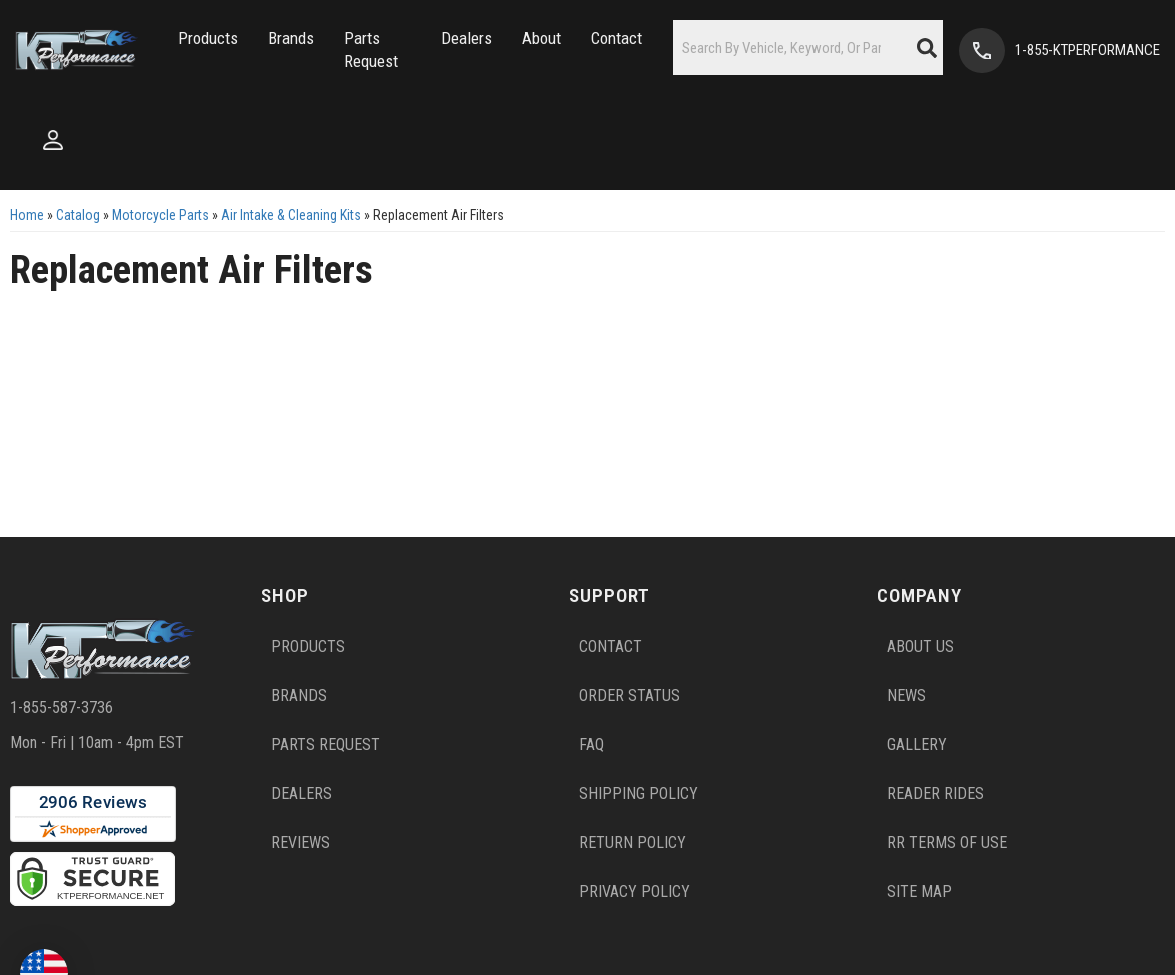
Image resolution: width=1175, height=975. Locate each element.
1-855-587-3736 (61, 707)
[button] (208, 38)
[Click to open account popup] (53, 140)
